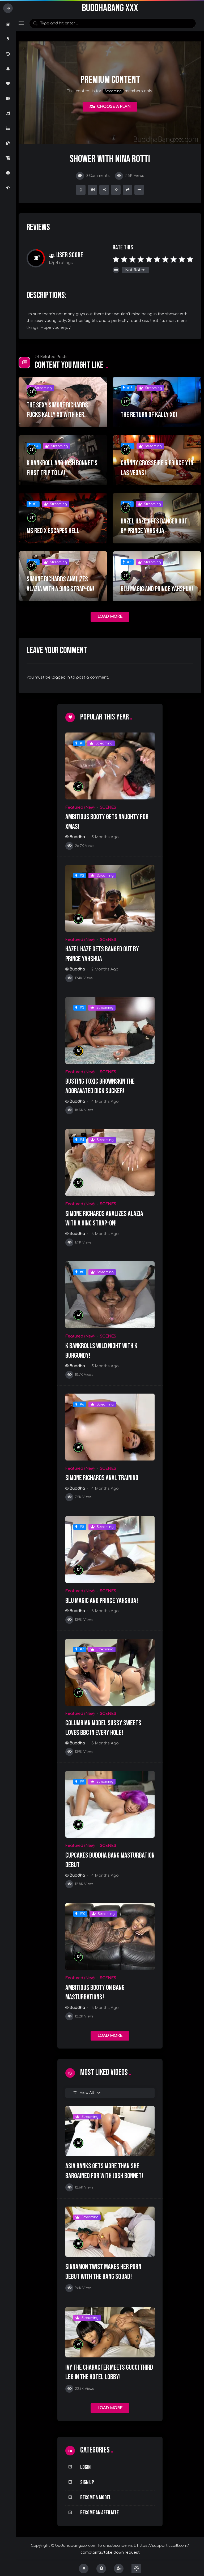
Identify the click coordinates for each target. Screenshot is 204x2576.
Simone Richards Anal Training (101, 1478)
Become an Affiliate (99, 2512)
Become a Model (95, 2497)
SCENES (108, 808)
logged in (61, 677)
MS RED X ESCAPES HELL (53, 531)
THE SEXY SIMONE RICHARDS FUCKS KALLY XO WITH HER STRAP (57, 415)
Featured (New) (80, 808)
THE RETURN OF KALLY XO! (149, 415)
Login (85, 2467)
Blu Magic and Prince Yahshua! (157, 589)
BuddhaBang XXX (110, 8)
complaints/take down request (110, 2552)
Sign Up (87, 2482)
